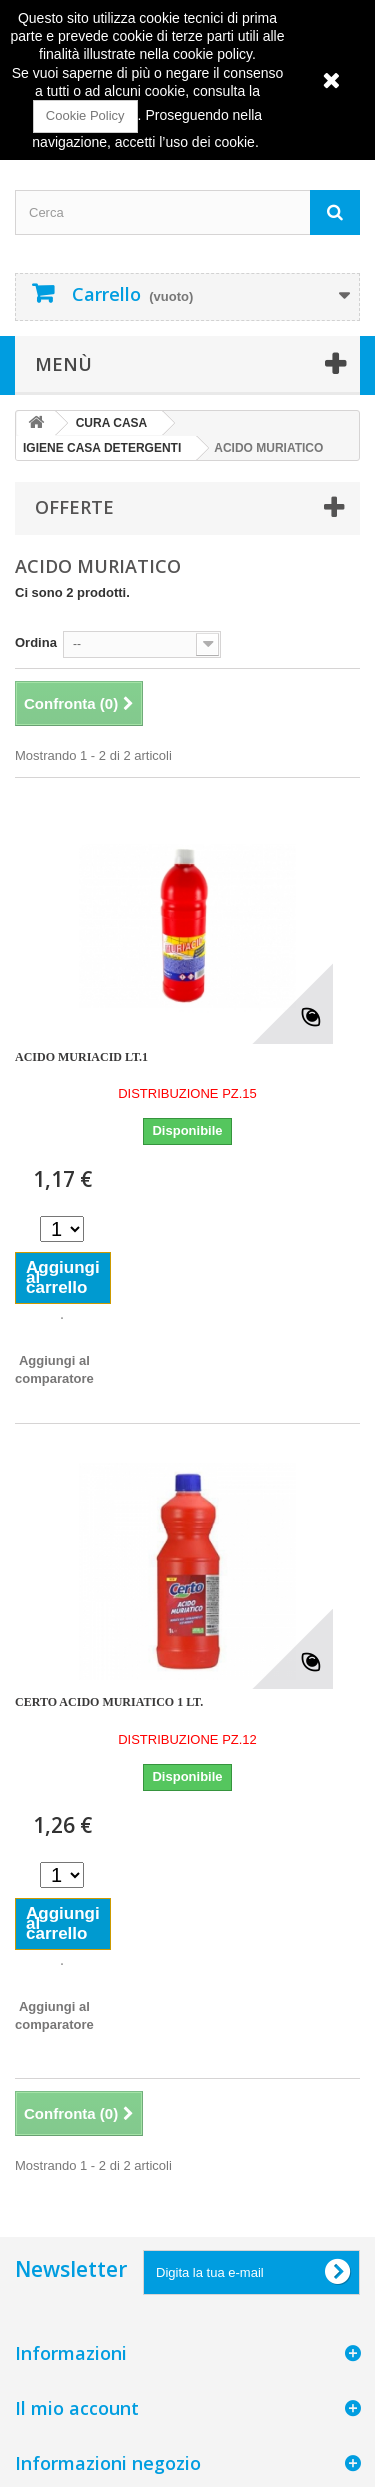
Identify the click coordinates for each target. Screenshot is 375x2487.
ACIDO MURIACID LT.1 (81, 1057)
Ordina (36, 642)
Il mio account (77, 2408)
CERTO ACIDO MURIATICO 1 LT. (109, 1702)
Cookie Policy (85, 115)
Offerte (74, 507)
